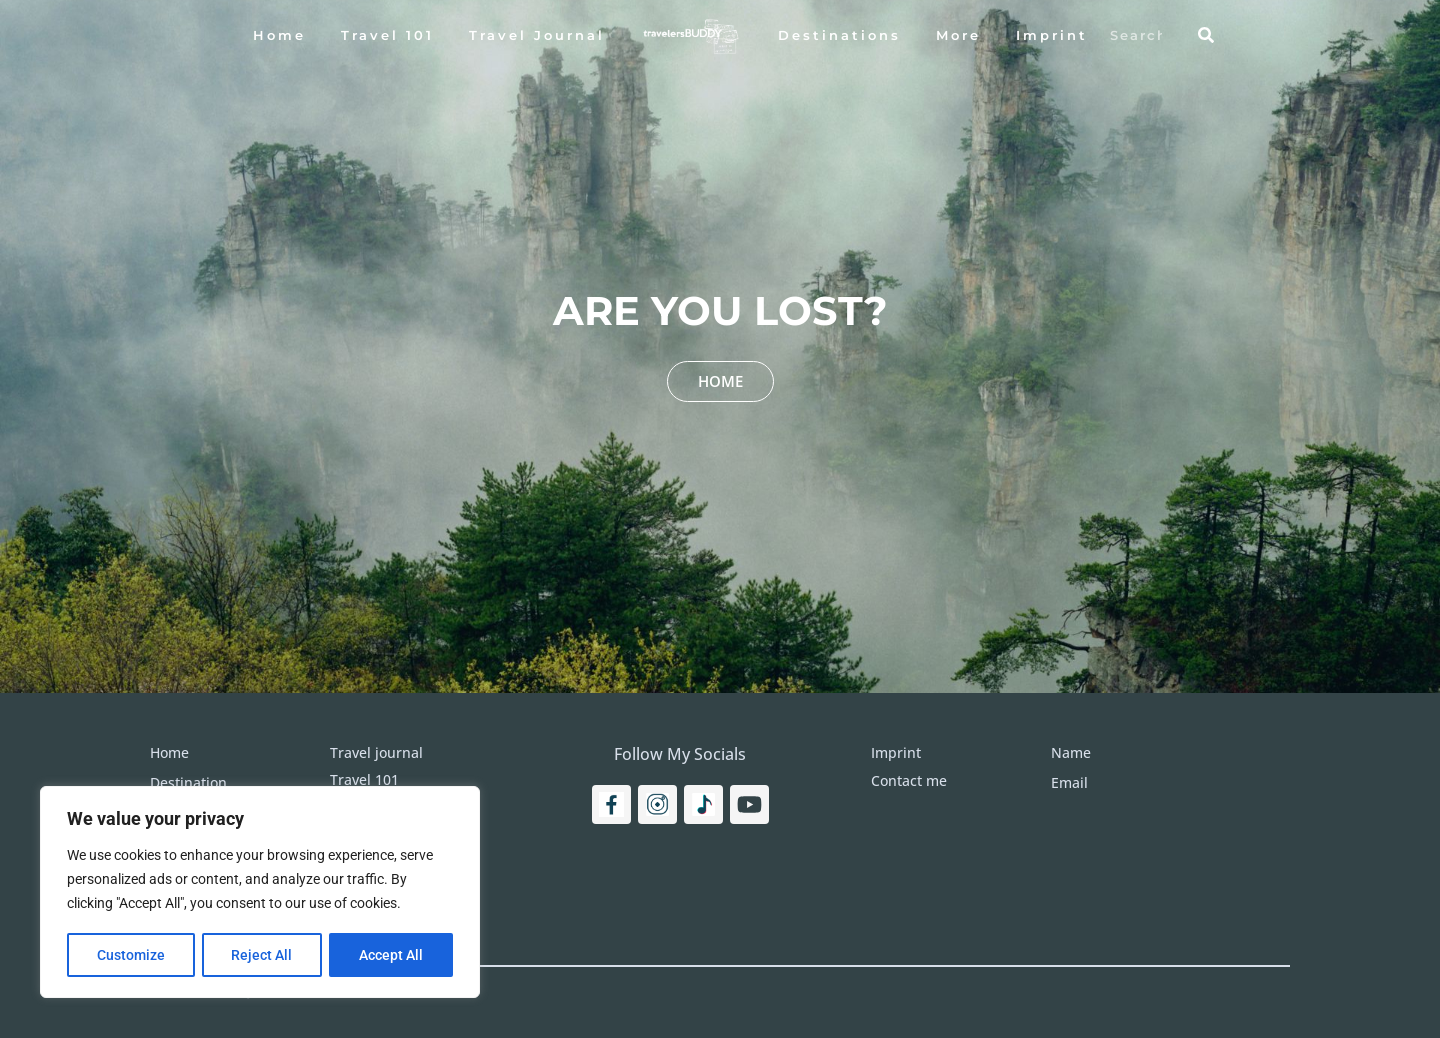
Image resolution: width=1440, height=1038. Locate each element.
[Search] (1206, 35)
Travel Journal (537, 35)
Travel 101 (387, 35)
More (958, 35)
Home (279, 35)
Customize (131, 955)
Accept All (392, 955)
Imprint (1052, 35)
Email (1069, 782)
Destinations (839, 35)
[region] (260, 893)
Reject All (262, 955)
